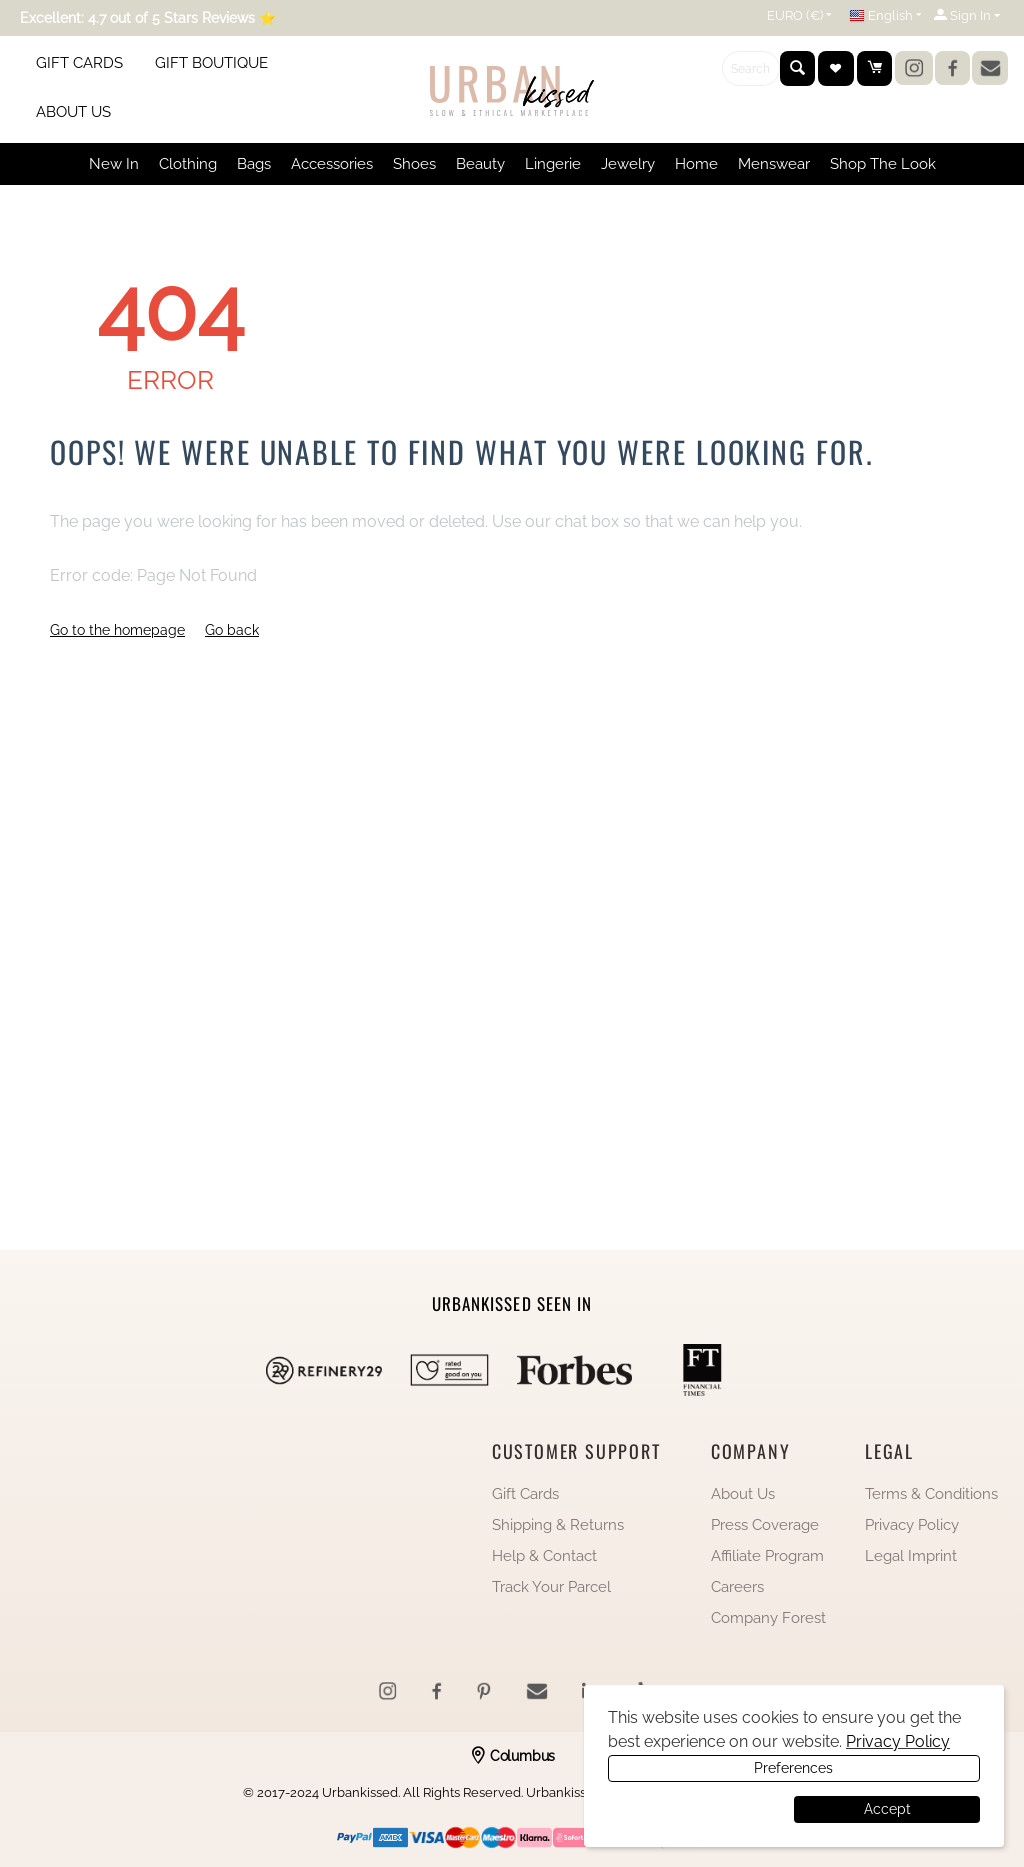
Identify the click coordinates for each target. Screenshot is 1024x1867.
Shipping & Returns (558, 1525)
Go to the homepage (117, 630)
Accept (887, 1809)
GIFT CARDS (79, 63)
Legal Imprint (911, 1556)
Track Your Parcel (551, 1587)
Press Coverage (765, 1525)
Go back (232, 630)
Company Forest (768, 1618)
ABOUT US (73, 112)
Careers (737, 1587)
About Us (743, 1494)
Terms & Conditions (931, 1494)
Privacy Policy (912, 1525)
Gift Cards (525, 1494)
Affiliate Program (767, 1556)
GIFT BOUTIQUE (211, 63)
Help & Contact (544, 1556)
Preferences (698, 1809)
